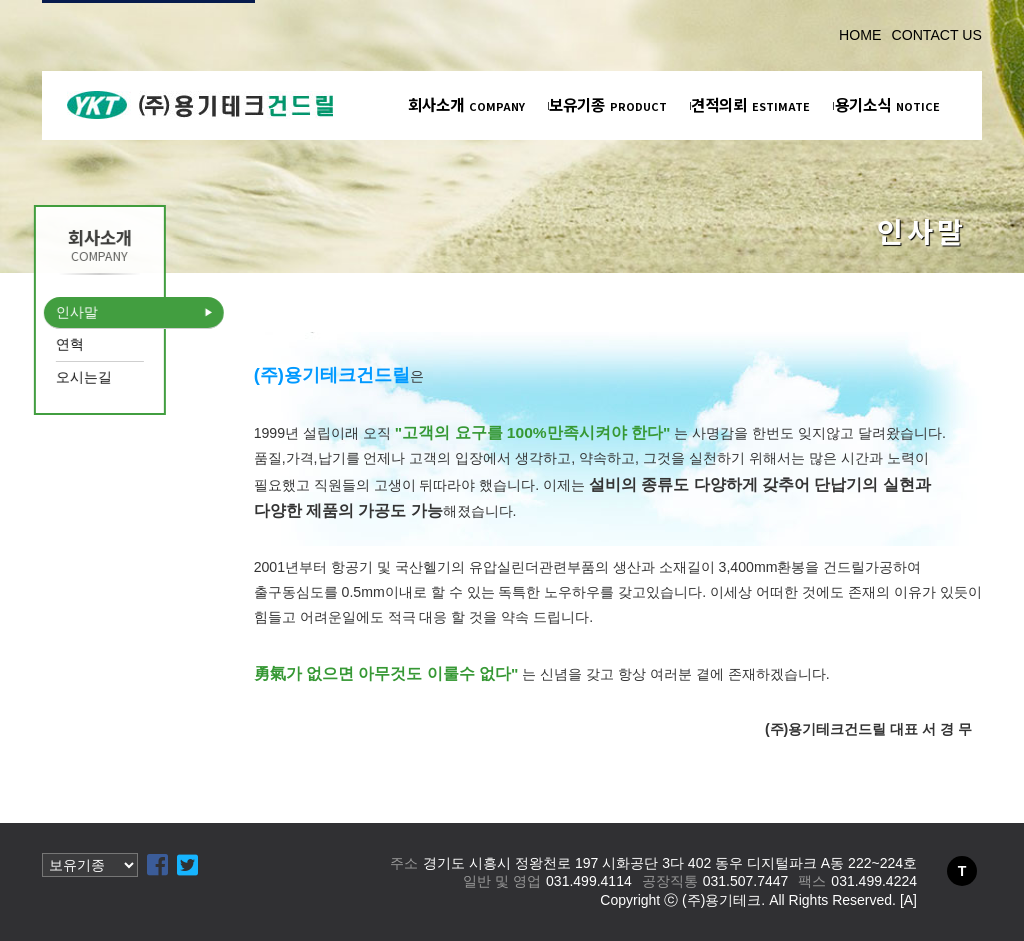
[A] (908, 900)
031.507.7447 (746, 881)
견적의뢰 (750, 104)
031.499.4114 (589, 881)
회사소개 (466, 104)
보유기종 (608, 104)
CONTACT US (936, 35)
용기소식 (887, 104)
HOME (860, 35)
